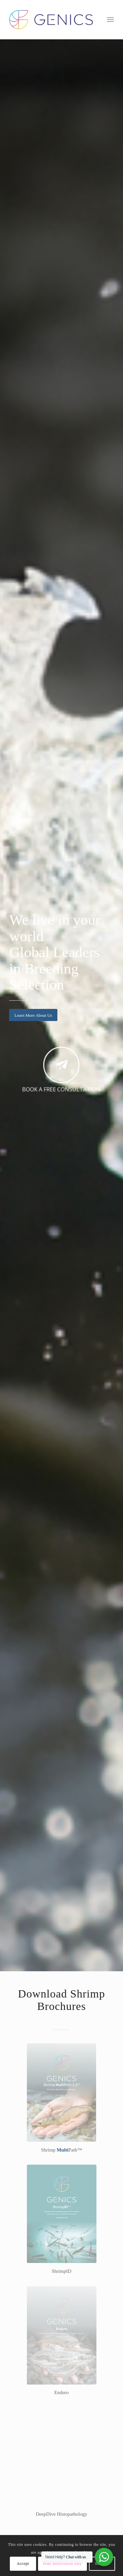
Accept (23, 2563)
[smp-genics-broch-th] (61, 2092)
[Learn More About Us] (33, 1015)
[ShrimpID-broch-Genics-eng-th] (61, 2214)
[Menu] (110, 20)
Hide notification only (62, 2563)
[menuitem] (110, 20)
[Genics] (51, 20)
